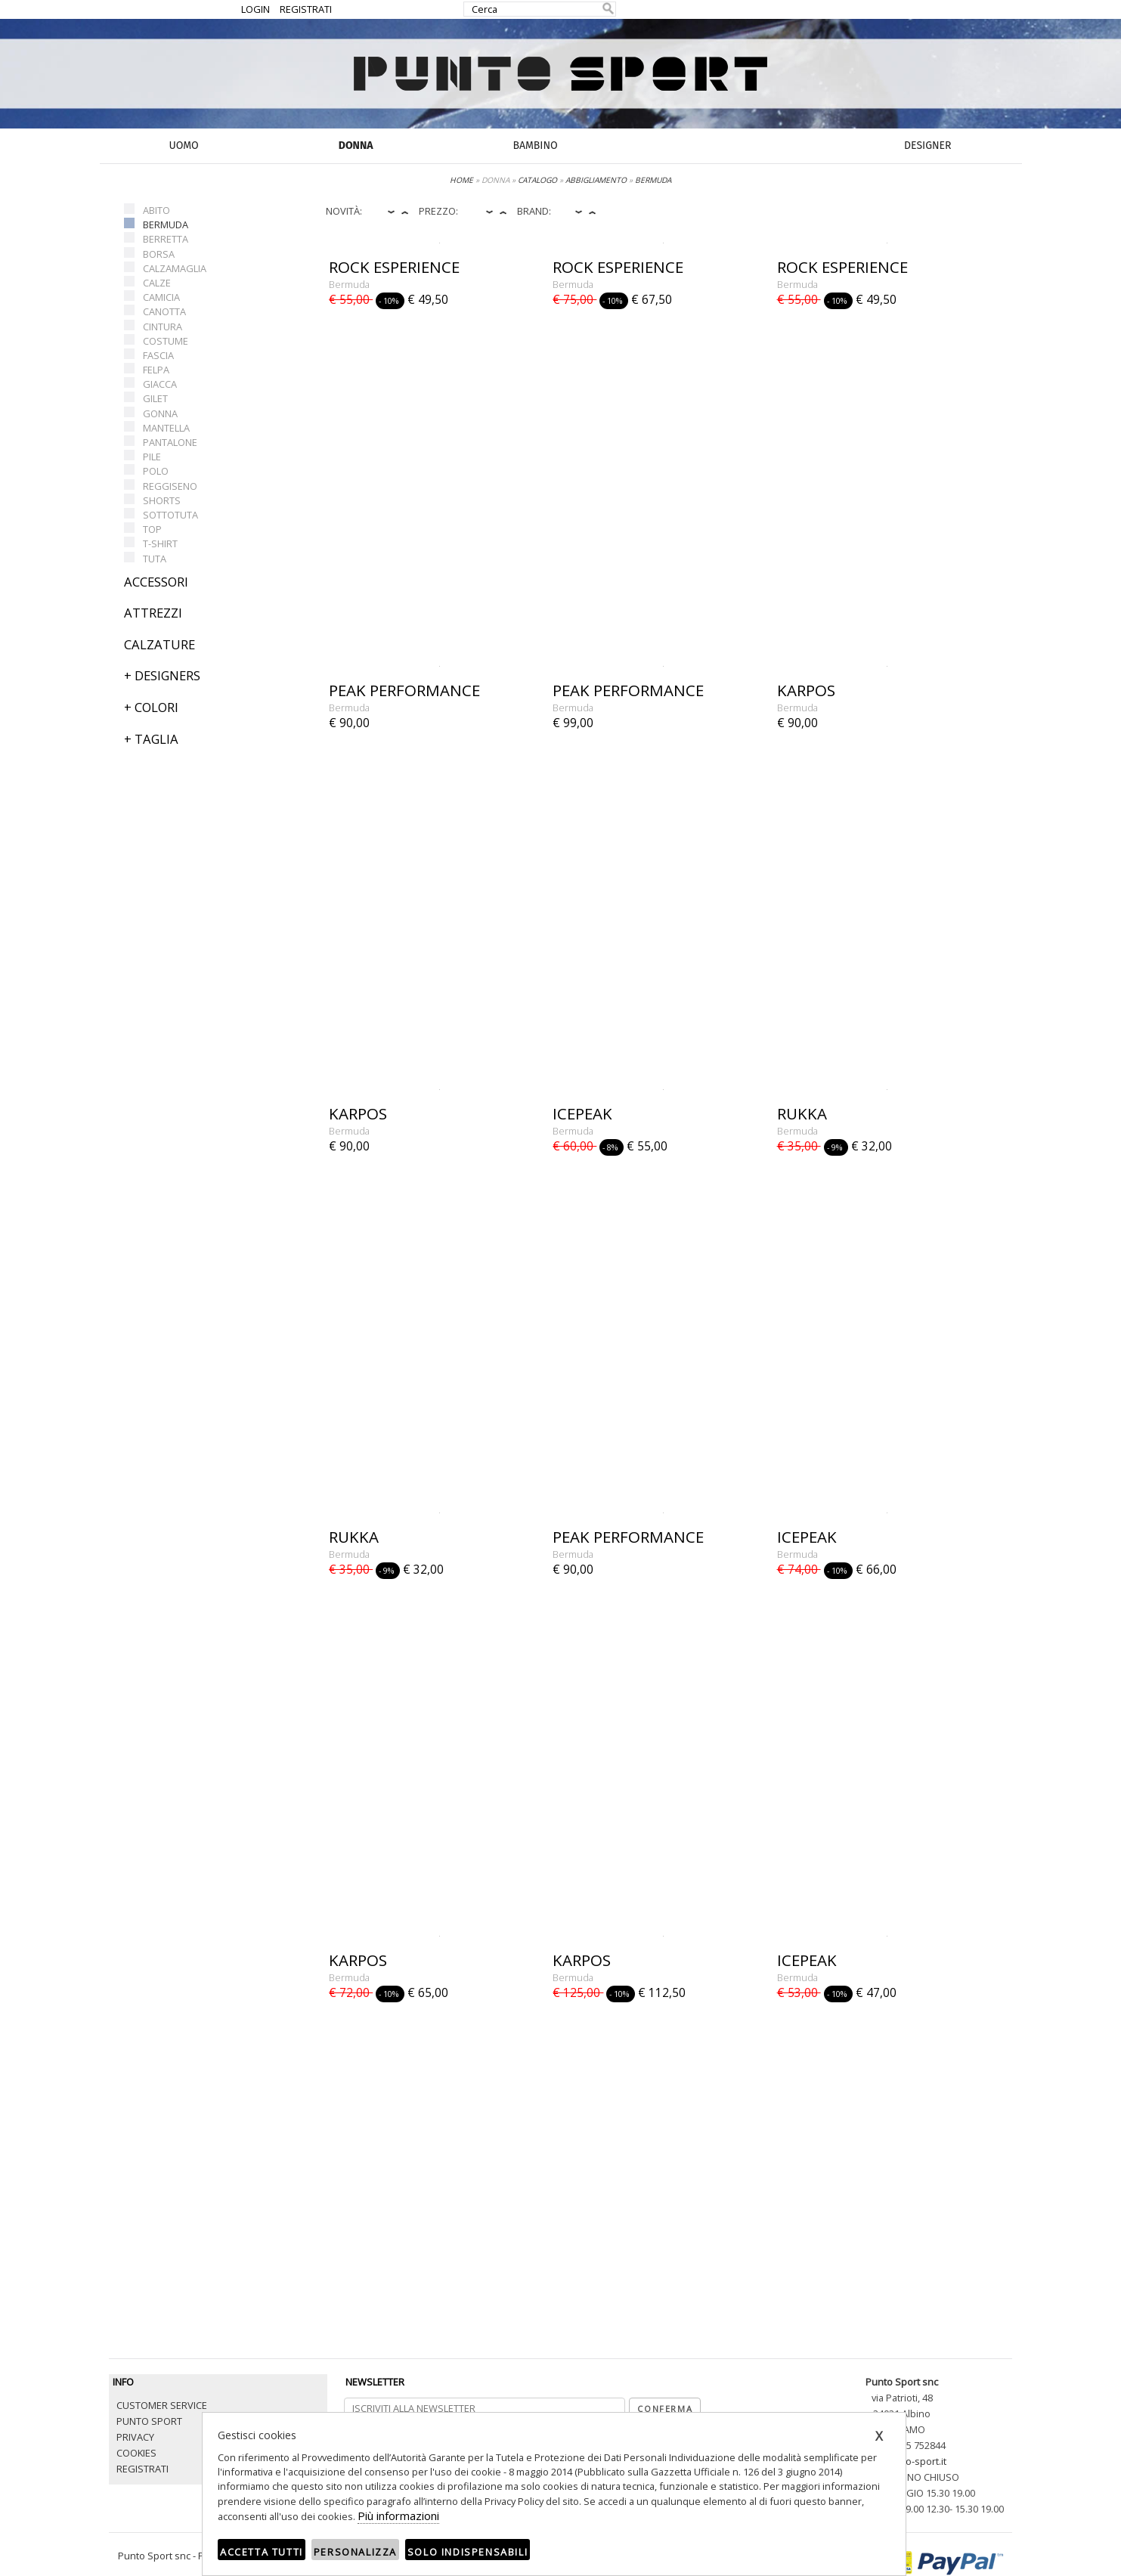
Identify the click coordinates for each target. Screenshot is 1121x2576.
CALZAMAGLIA (174, 268)
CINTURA (162, 326)
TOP (152, 529)
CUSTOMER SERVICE (161, 2405)
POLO (156, 471)
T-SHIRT (160, 543)
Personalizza (355, 2552)
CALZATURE (159, 644)
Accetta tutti (261, 2552)
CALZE (157, 282)
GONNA (160, 413)
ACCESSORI (156, 581)
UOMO (184, 145)
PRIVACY (135, 2437)
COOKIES (136, 2453)
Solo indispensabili (467, 2552)
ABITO (156, 210)
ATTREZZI (153, 612)
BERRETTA (165, 239)
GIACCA (160, 384)
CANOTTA (164, 311)
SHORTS (162, 500)
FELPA (156, 369)
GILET (155, 398)
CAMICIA (161, 297)
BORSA (159, 254)
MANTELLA (166, 428)
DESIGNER (927, 145)
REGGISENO (170, 486)
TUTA (154, 558)
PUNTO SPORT (149, 2421)
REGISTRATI (306, 9)
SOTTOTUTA (170, 515)
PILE (152, 456)
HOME (461, 180)
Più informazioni (398, 2515)
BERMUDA (165, 224)
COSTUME (165, 341)
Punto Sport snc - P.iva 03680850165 (198, 2555)
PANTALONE (170, 442)
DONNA (356, 145)
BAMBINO (535, 145)
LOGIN (255, 9)
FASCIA (158, 355)
